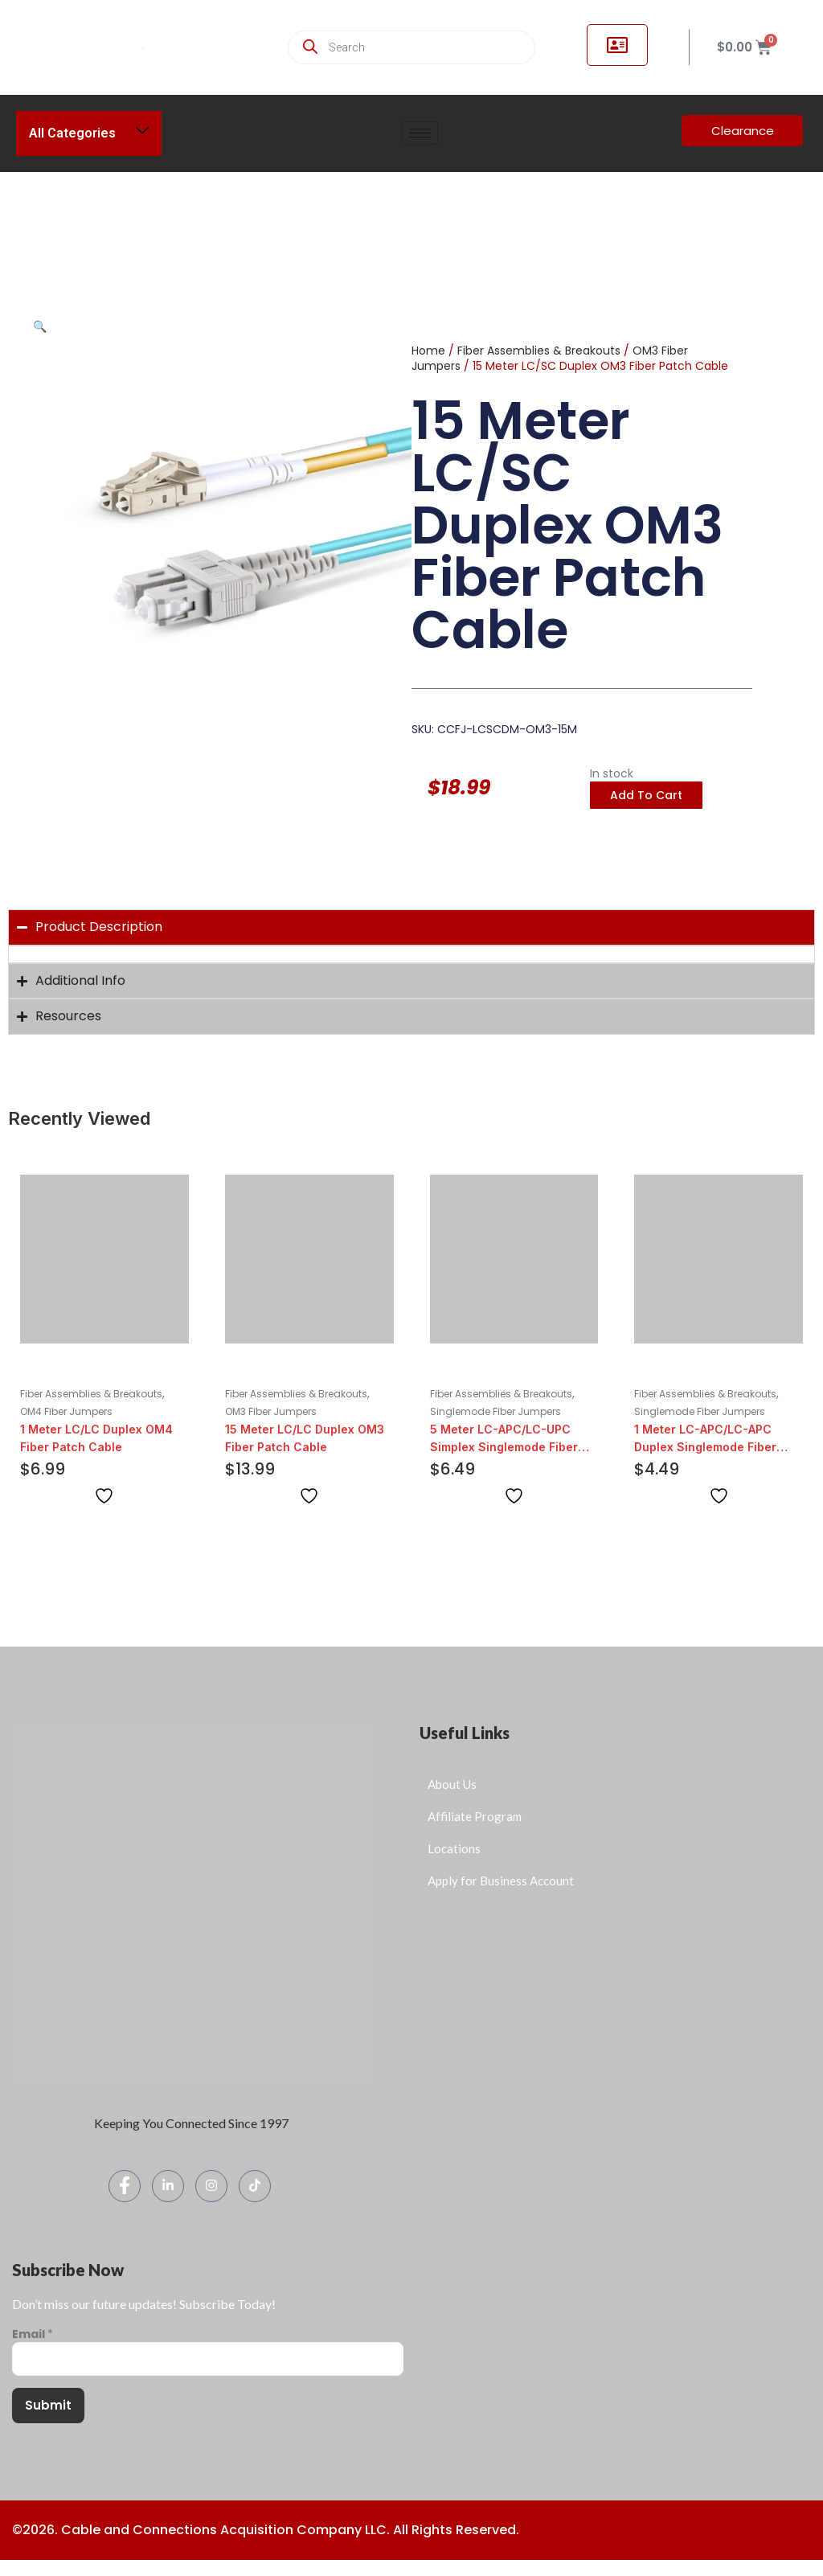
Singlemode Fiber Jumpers (495, 1411)
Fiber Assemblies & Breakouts (538, 351)
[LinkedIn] (168, 2186)
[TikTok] (255, 2186)
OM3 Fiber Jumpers (271, 1411)
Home (428, 351)
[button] (40, 326)
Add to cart (646, 795)
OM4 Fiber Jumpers (66, 1411)
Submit (48, 2405)
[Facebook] (125, 2186)
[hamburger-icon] (420, 133)
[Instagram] (211, 2186)
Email (32, 2334)
